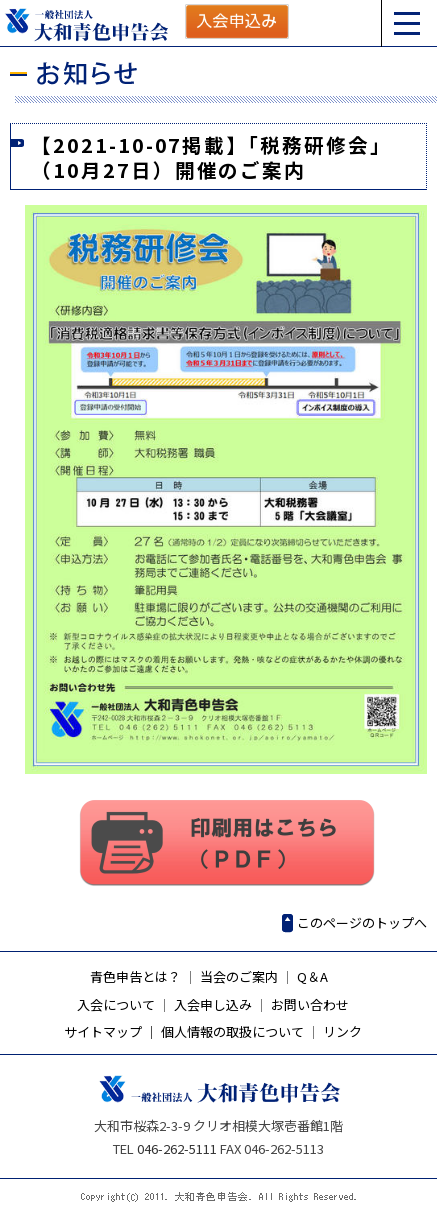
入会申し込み (213, 1004)
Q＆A (312, 976)
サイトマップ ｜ (111, 1031)
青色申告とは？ (135, 976)
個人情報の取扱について (232, 1031)
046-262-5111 (177, 1148)
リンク (342, 1031)
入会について (116, 1004)
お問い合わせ (310, 1004)
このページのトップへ (362, 922)
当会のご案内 (239, 976)
